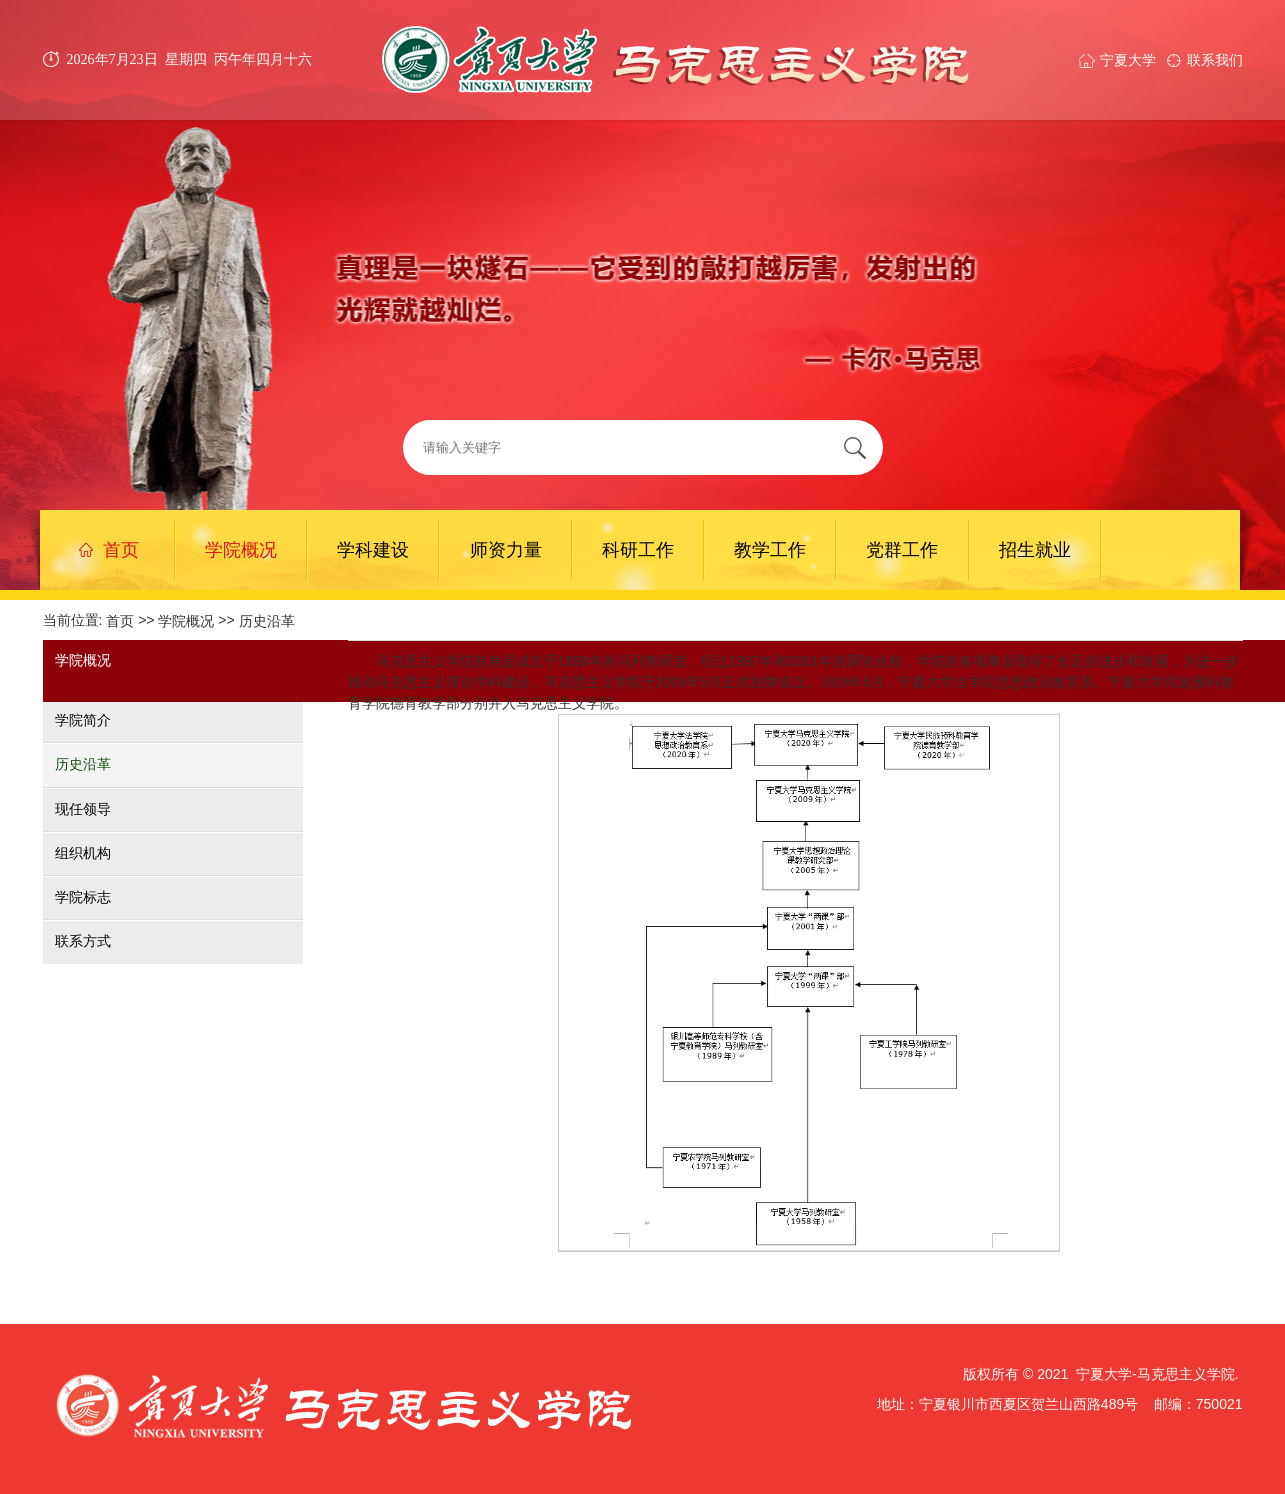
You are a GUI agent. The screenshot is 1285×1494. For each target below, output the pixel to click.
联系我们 (1215, 60)
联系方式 (83, 942)
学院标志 (83, 897)
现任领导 (83, 809)
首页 (109, 550)
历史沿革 (267, 621)
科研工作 (638, 550)
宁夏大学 (1128, 60)
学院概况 (241, 550)
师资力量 (506, 550)
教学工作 (770, 550)
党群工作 (902, 550)
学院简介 (83, 720)
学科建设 (373, 550)
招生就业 (1035, 550)
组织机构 (83, 853)
